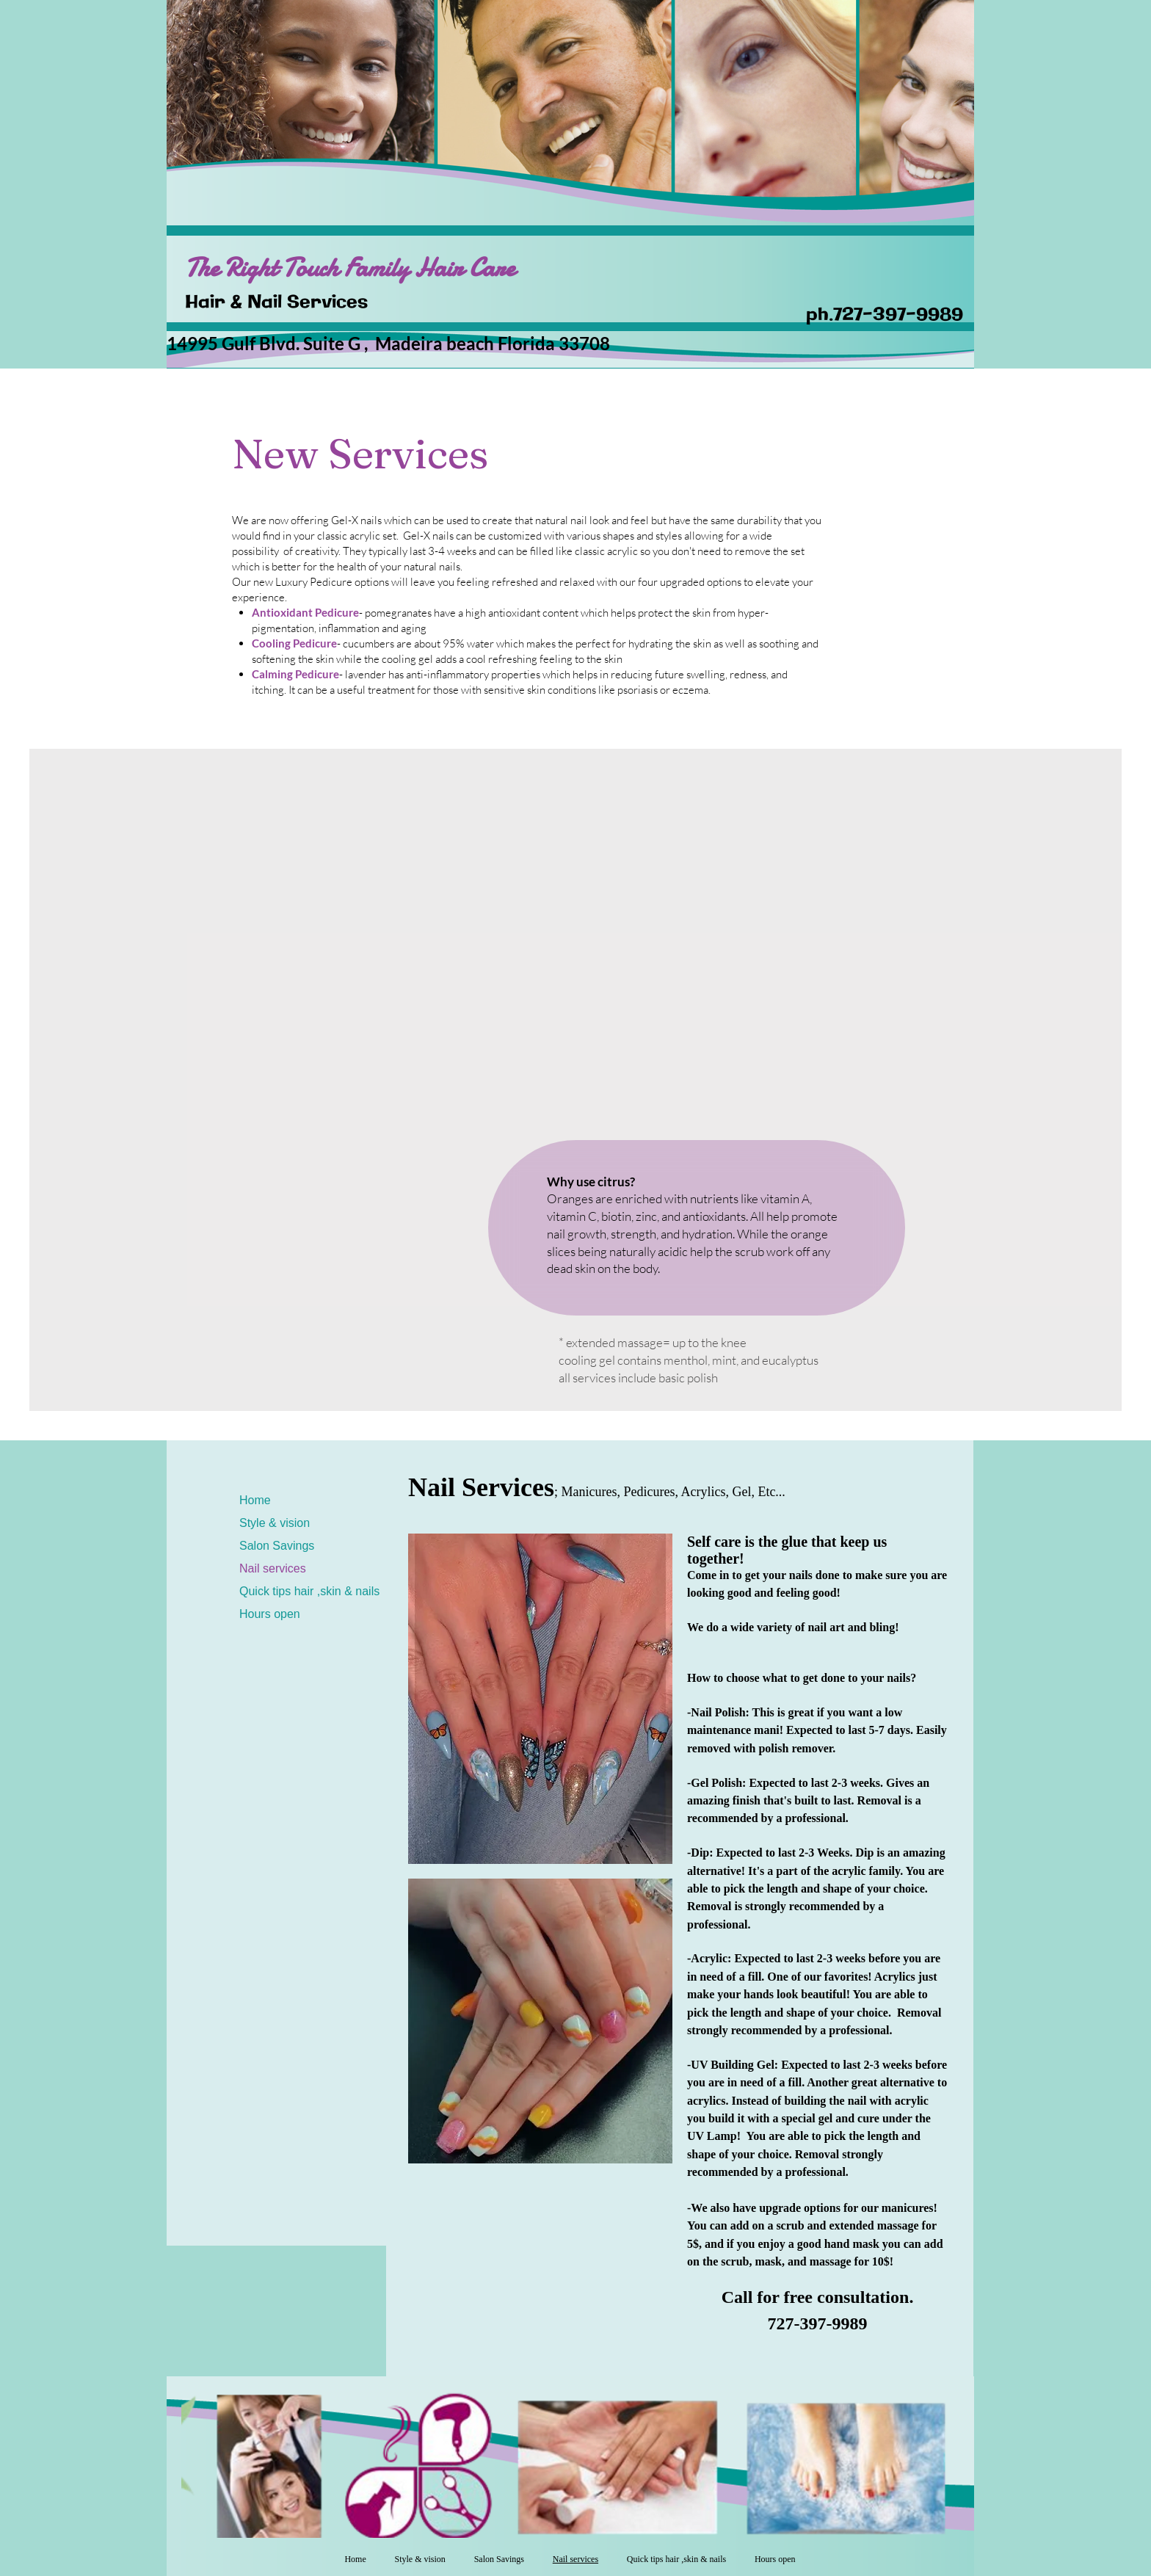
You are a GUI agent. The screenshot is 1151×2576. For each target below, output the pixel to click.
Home (255, 1500)
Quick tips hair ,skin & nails (309, 1591)
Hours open (269, 1614)
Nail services (272, 1568)
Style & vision (274, 1523)
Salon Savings (276, 1545)
